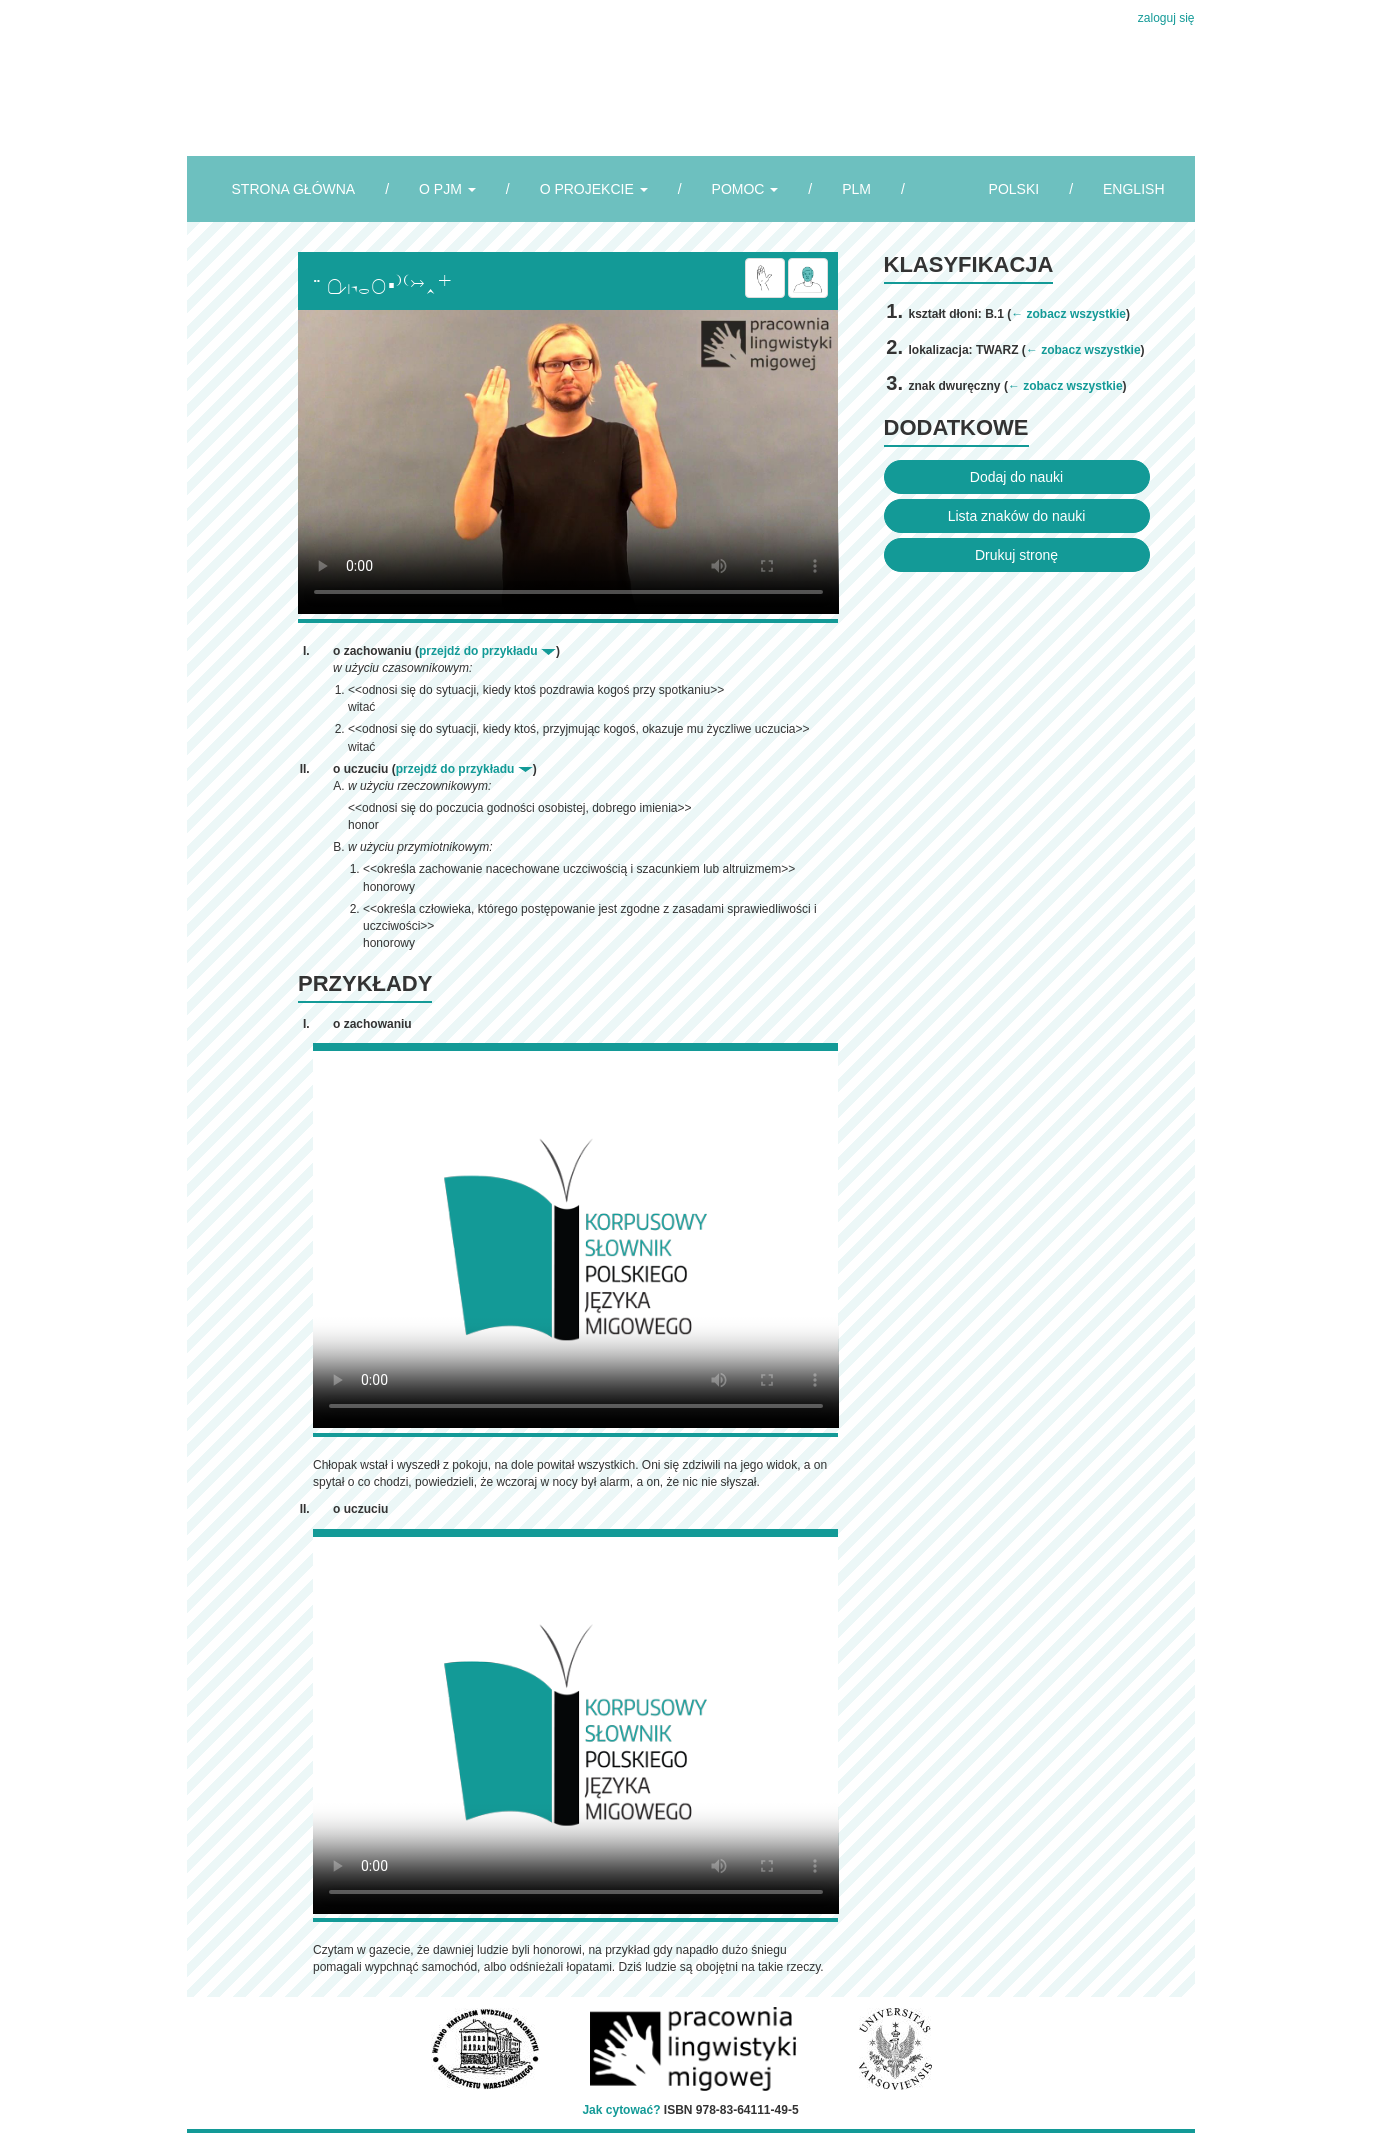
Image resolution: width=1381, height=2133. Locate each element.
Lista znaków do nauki (1017, 516)
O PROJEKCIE (594, 189)
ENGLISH (1133, 189)
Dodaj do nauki (1016, 477)
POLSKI (1014, 189)
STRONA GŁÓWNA (294, 189)
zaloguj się (1166, 18)
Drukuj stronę (1016, 555)
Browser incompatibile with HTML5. (568, 462)
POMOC (745, 189)
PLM (856, 189)
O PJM (447, 189)
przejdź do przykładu (487, 651)
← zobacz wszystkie (1068, 314)
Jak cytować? (621, 2110)
